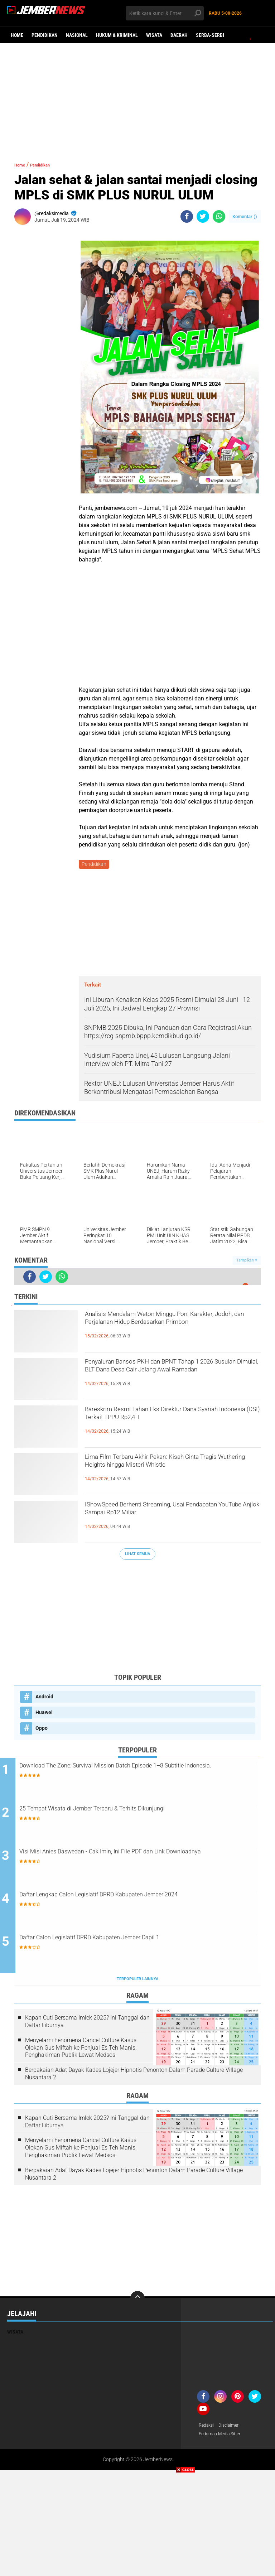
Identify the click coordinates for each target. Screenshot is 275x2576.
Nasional (77, 35)
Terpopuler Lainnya (137, 1981)
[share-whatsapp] (219, 216)
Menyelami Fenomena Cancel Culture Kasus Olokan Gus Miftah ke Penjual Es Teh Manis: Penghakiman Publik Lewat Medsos (80, 2050)
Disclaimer (232, 2429)
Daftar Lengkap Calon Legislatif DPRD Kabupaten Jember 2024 (137, 1902)
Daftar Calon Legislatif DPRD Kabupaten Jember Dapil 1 (134, 1940)
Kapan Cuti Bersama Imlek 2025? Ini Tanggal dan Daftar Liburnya (87, 2024)
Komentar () (244, 216)
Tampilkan (246, 1261)
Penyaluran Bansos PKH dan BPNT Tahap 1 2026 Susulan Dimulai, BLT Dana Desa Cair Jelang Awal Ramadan (172, 1377)
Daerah (179, 35)
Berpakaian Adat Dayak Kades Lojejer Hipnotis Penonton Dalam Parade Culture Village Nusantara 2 (134, 2077)
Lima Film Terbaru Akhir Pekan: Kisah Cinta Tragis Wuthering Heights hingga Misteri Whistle (172, 1472)
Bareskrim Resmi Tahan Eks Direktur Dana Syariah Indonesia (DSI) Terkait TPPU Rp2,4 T (171, 1424)
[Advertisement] (137, 98)
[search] (165, 13)
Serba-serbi (210, 35)
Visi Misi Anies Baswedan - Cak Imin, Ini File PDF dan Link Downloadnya (137, 1859)
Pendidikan (45, 35)
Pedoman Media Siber (223, 2438)
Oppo (41, 1729)
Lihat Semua (137, 1555)
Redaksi (207, 2429)
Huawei (44, 1713)
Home (17, 35)
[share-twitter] (203, 216)
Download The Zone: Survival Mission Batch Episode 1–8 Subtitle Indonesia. (136, 1773)
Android (44, 1698)
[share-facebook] (186, 216)
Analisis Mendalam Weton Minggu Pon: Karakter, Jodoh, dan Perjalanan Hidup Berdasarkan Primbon (164, 1329)
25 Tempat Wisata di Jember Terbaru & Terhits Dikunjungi (137, 1810)
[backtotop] (137, 2301)
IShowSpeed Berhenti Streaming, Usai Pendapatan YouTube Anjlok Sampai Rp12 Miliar (170, 1520)
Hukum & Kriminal (117, 35)
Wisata (154, 35)
